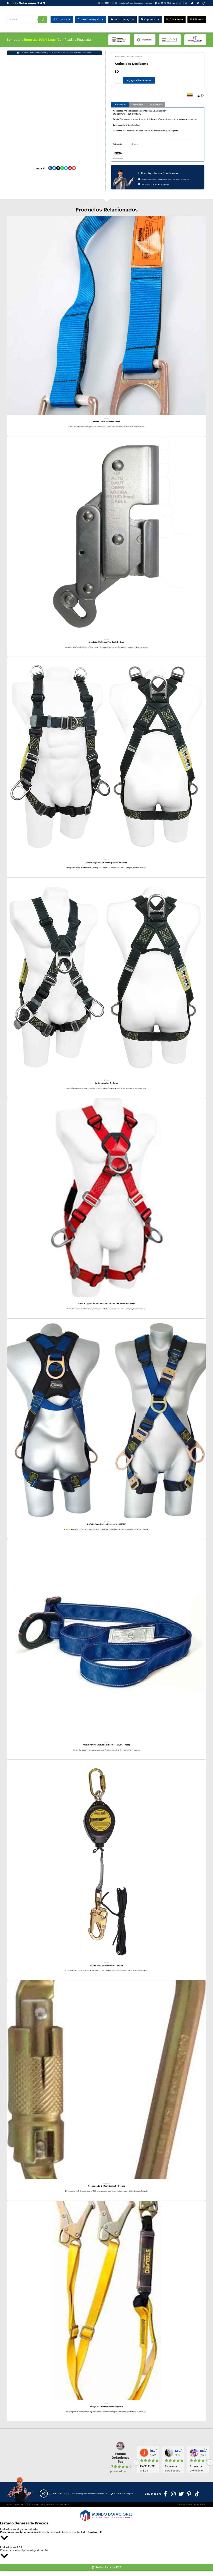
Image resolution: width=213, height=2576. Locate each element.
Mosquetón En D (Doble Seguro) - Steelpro (106, 2186)
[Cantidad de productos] (118, 80)
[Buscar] (42, 19)
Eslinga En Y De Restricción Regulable (106, 2406)
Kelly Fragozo (178, 2450)
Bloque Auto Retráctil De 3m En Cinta (106, 1965)
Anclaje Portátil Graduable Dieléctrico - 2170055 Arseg (106, 1745)
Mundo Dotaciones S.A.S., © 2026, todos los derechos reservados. (38, 2504)
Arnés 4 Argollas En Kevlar (106, 1083)
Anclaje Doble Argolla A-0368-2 (106, 421)
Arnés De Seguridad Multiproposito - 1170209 (106, 1524)
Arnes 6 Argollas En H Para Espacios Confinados (106, 862)
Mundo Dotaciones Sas (120, 2457)
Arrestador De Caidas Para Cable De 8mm (107, 642)
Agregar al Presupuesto (139, 80)
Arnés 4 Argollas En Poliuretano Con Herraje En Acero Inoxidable (106, 1304)
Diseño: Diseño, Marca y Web (192, 2504)
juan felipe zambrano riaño (153, 2450)
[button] (50, 168)
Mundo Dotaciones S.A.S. (26, 3)
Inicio (117, 57)
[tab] (120, 104)
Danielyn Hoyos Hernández (203, 2450)
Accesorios (106, 2183)
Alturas (122, 57)
